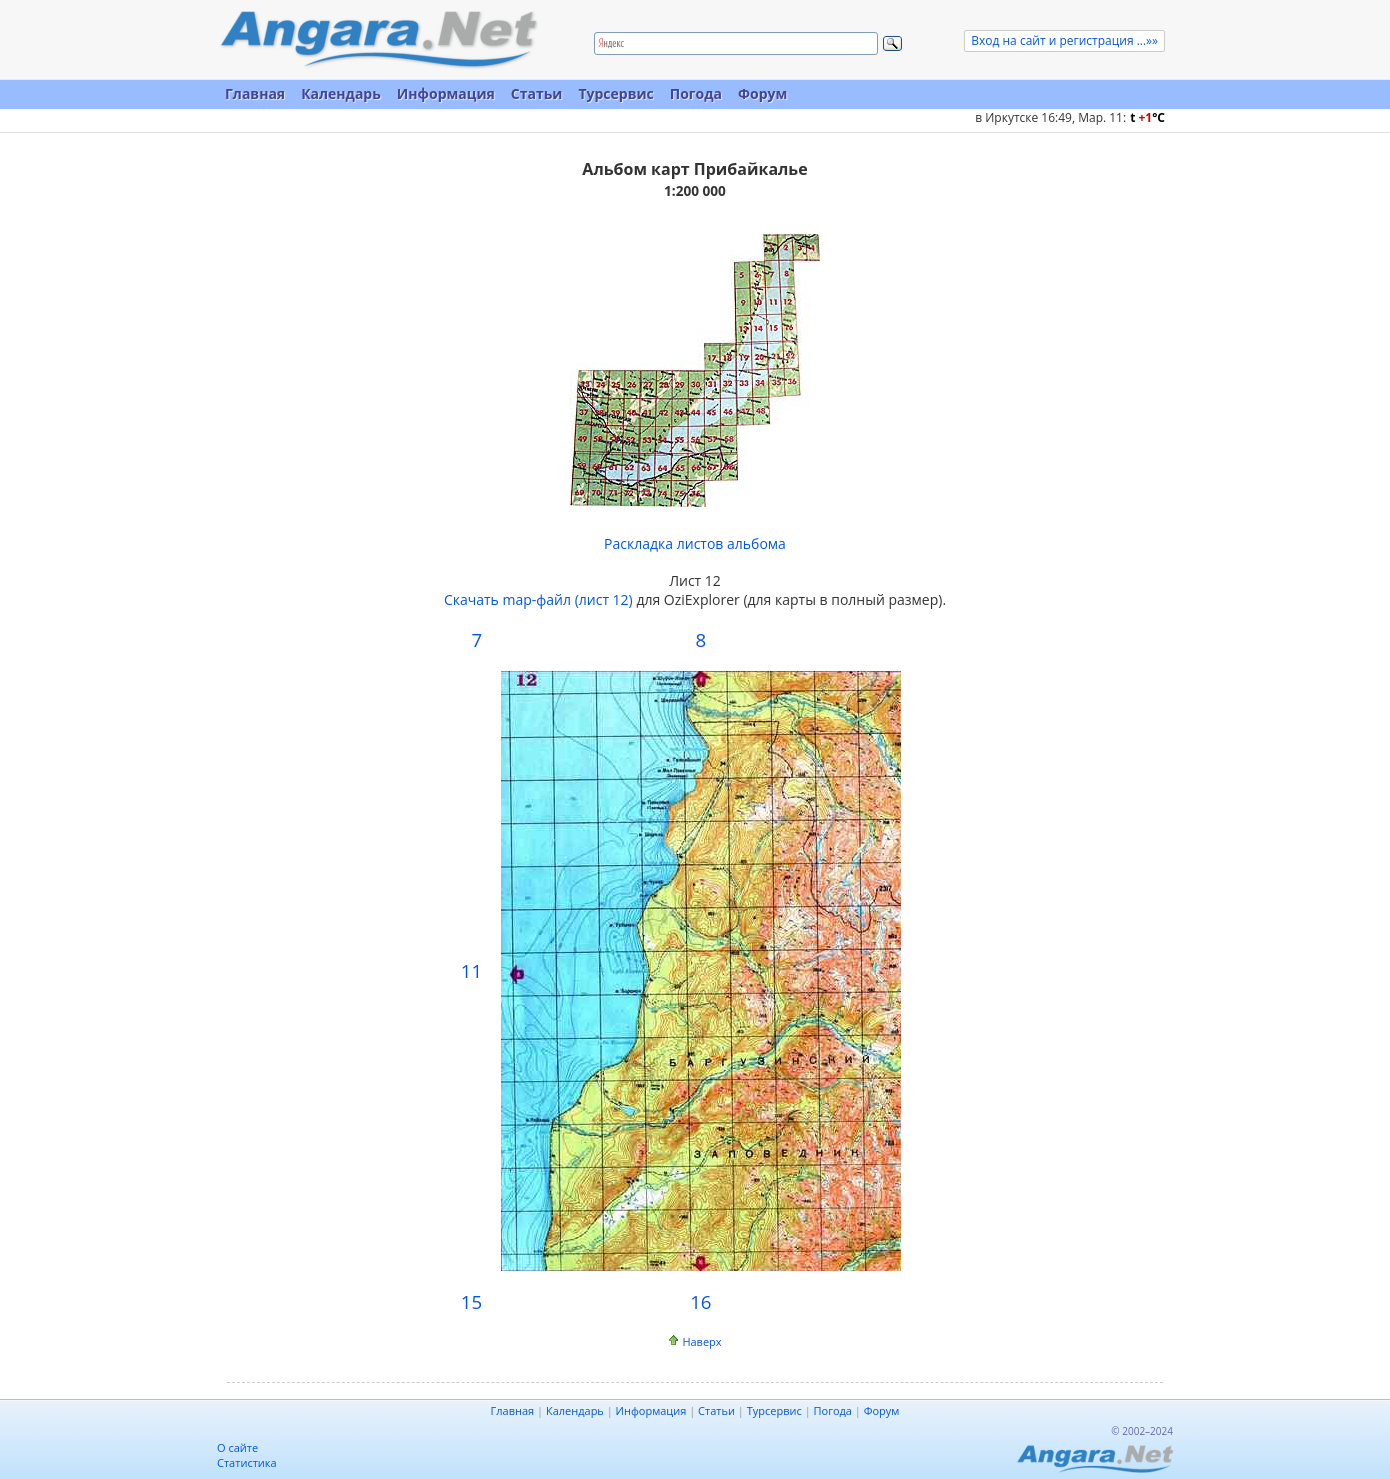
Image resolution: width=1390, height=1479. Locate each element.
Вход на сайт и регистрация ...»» (1064, 40)
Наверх (701, 1341)
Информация (446, 93)
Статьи (537, 93)
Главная (255, 93)
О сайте (237, 1447)
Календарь (341, 93)
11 (471, 970)
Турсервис (615, 93)
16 (700, 1301)
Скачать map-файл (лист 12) (538, 599)
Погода (696, 93)
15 (471, 1301)
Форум (762, 93)
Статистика (247, 1462)
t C (1147, 117)
